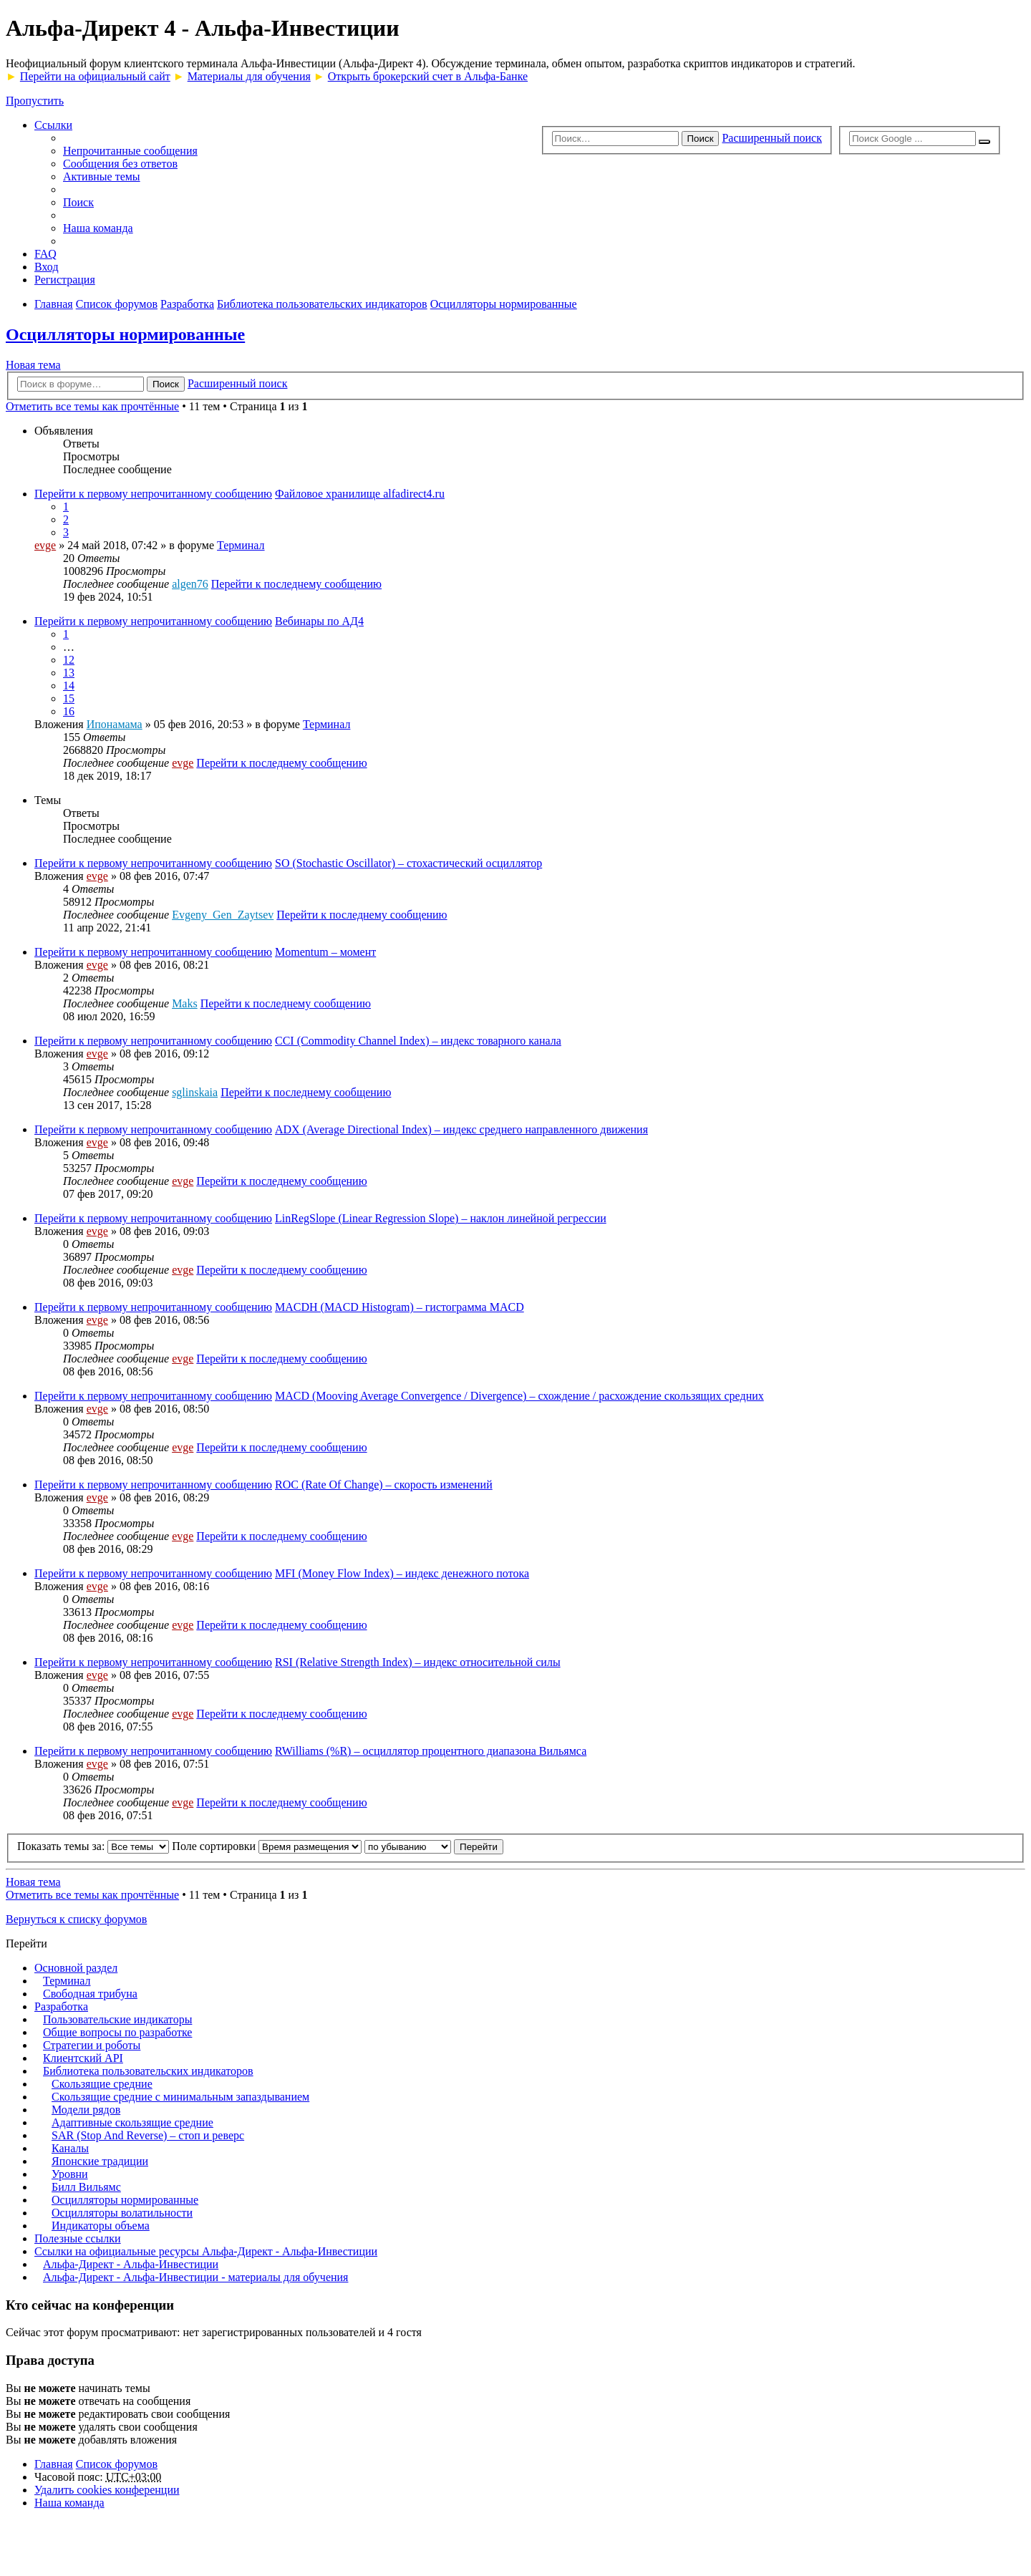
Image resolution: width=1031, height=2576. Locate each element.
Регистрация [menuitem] (64, 279)
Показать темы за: (93, 1846)
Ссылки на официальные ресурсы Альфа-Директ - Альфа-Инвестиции (205, 2251)
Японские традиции (100, 2161)
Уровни (70, 2174)
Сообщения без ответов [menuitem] (120, 164)
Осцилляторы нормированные (125, 334)
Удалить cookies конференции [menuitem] (107, 2490)
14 (68, 685)
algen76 (190, 584)
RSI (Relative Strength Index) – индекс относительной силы (418, 1662)
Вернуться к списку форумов (76, 1919)
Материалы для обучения (249, 76)
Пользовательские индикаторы (117, 2019)
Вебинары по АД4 (319, 621)
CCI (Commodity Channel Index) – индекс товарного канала (418, 1041)
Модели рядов (86, 2109)
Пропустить (35, 101)
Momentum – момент (325, 952)
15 (68, 698)
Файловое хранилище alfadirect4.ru (360, 494)
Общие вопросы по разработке (117, 2032)
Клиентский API (83, 2058)
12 (68, 660)
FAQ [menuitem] (45, 254)
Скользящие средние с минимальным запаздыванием (180, 2097)
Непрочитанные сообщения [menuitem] (130, 151)
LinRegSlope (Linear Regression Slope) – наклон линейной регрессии (440, 1218)
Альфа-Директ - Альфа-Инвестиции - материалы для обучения (195, 2277)
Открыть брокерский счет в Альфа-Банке (428, 76)
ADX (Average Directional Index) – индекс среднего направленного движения (461, 1129)
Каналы (70, 2148)
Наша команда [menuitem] (98, 228)
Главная (53, 2464)
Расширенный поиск (772, 138)
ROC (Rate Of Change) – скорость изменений (384, 1484)
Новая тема (33, 365)
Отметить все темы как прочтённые (92, 406)
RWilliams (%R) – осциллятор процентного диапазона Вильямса (430, 1751)
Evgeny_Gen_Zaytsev (223, 915)
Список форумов (117, 2464)
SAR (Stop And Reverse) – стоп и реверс (148, 2135)
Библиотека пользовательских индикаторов (148, 2071)
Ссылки (53, 125)
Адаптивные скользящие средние (132, 2122)
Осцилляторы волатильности (122, 2213)
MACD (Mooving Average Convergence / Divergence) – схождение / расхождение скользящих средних (519, 1396)
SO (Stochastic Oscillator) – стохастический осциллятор (408, 863)
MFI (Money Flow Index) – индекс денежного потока (402, 1573)
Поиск (700, 138)
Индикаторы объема (101, 2225)
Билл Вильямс (86, 2187)
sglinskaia (195, 1092)
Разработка (61, 2006)
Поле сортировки (267, 1846)
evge (45, 545)
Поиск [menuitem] (78, 202)
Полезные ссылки (77, 2238)
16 (68, 711)
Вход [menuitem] (46, 267)
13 (68, 673)
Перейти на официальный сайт (95, 76)
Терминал (241, 545)
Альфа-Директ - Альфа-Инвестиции (130, 2264)
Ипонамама (114, 724)
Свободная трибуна (90, 1993)
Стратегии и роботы (91, 2045)
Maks (185, 1003)
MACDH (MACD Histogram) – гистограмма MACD (399, 1307)
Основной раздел (75, 1968)
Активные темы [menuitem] (101, 176)
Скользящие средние (102, 2084)
